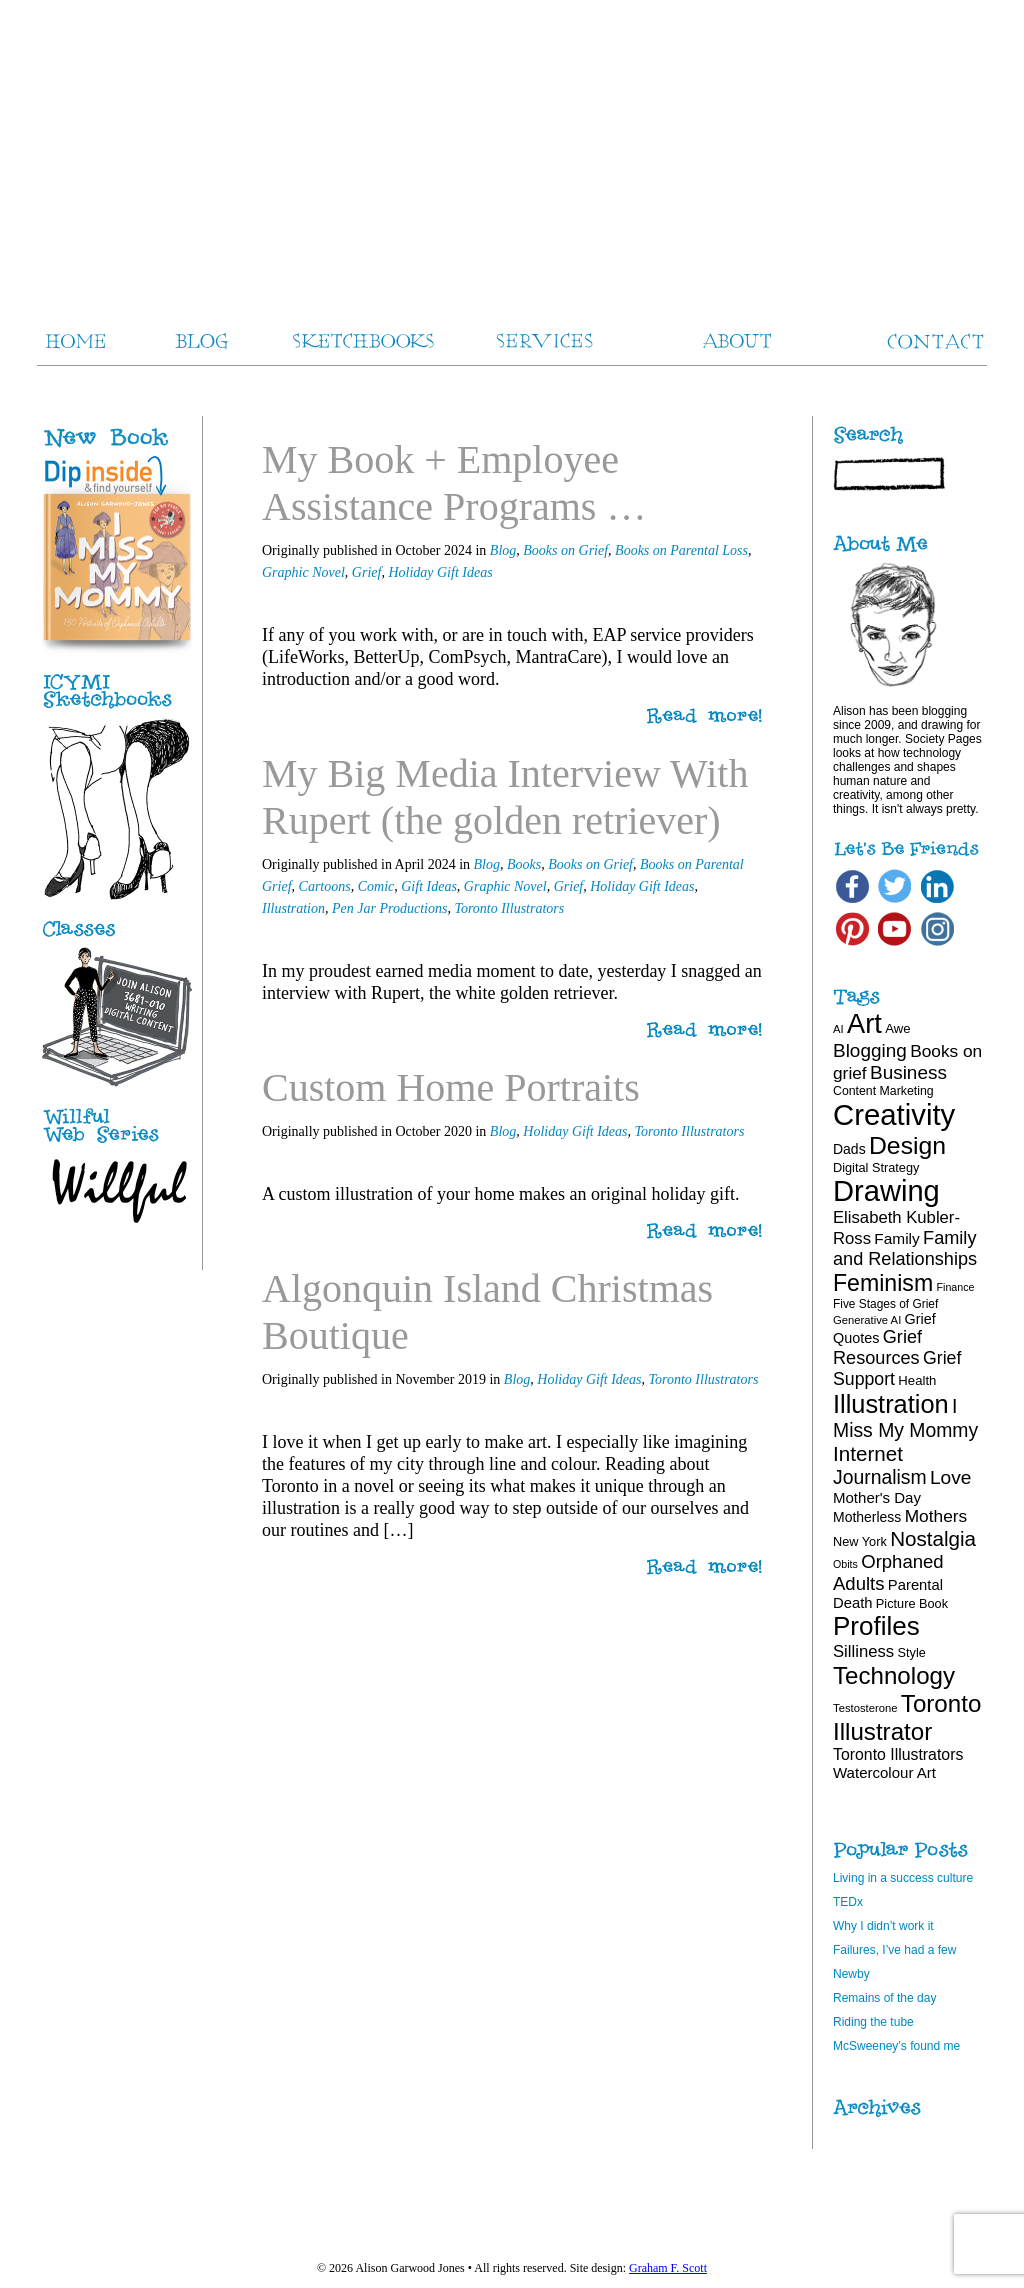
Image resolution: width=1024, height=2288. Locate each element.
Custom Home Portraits (451, 1087)
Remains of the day (884, 1998)
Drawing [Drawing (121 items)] (886, 1191)
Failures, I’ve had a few (894, 1950)
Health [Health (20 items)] (917, 1380)
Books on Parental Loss (681, 550)
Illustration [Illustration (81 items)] (891, 1404)
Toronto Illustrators (509, 908)
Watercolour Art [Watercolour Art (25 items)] (884, 1772)
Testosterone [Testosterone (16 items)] (865, 1708)
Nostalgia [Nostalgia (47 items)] (933, 1538)
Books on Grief (565, 550)
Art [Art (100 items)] (864, 1023)
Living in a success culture (903, 1878)
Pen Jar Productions (389, 908)
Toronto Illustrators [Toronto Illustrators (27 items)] (898, 1754)
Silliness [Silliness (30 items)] (863, 1651)
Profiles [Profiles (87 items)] (876, 1626)
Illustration (293, 908)
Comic (376, 886)
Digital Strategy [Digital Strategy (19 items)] (876, 1167)
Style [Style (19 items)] (912, 1652)
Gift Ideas (429, 886)
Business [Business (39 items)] (908, 1072)
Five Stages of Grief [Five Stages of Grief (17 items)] (885, 1304)
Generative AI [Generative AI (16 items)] (867, 1320)
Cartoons (325, 886)
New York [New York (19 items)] (860, 1541)
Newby (851, 1974)
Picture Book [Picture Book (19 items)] (912, 1603)
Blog (503, 550)
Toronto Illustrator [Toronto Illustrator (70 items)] (907, 1717)
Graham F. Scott (668, 2268)
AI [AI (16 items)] (838, 1029)
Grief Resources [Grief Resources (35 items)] (877, 1347)
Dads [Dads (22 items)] (849, 1149)
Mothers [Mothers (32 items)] (936, 1516)
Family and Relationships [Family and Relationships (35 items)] (905, 1248)
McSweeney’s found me (896, 2046)
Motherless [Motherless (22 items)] (867, 1517)
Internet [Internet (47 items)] (868, 1453)
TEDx (848, 1902)
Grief (367, 572)
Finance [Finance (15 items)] (956, 1287)
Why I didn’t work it (883, 1926)
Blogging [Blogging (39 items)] (870, 1050)
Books (524, 864)
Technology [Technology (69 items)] (894, 1675)
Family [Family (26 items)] (896, 1238)
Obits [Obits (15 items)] (845, 1564)
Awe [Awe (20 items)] (897, 1028)
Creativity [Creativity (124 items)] (894, 1114)
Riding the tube (873, 2022)
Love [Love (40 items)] (951, 1477)
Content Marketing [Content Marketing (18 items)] (883, 1091)
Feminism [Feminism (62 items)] (883, 1283)
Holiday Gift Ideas (440, 572)
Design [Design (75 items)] (907, 1145)
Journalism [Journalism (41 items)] (880, 1477)
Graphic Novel (303, 572)
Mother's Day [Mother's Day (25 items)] (877, 1497)
